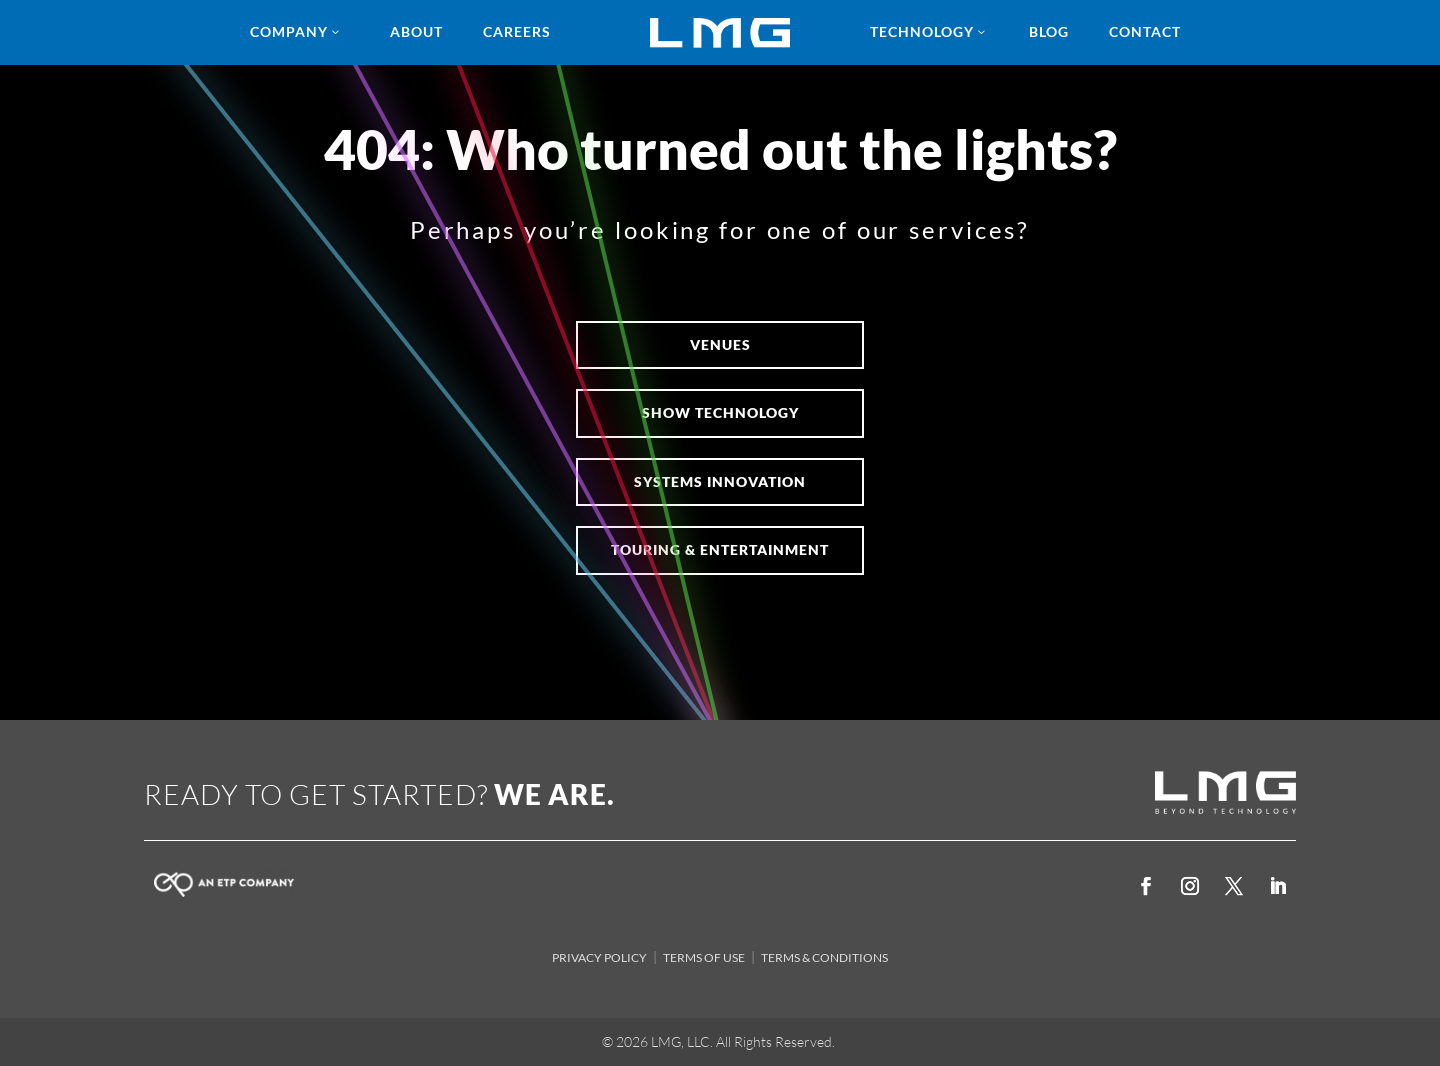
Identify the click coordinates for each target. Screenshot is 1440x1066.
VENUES (720, 344)
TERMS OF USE (704, 957)
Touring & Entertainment (720, 549)
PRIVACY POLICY (599, 957)
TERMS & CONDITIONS (824, 957)
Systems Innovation (720, 481)
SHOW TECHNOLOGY (720, 412)
